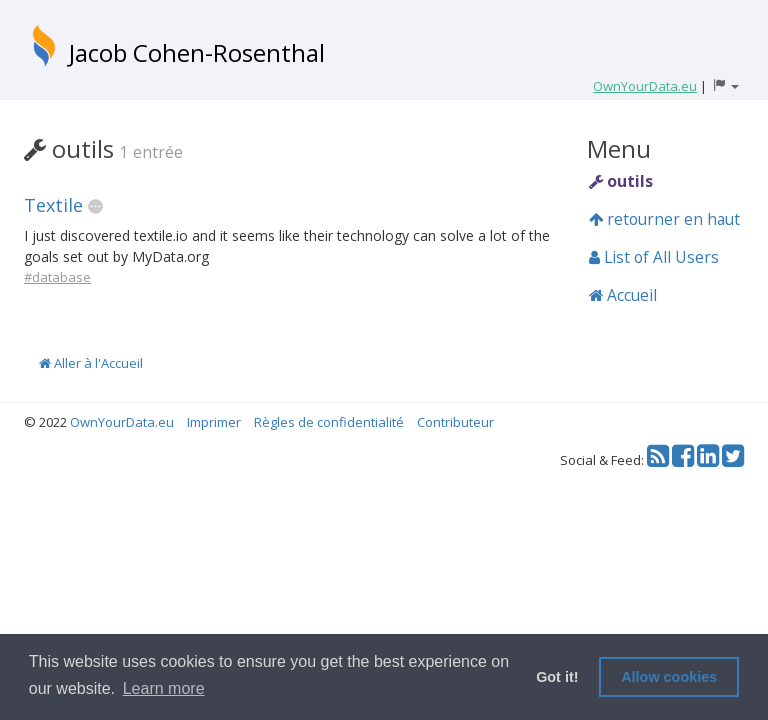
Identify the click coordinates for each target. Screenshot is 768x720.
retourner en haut (664, 219)
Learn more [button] (164, 688)
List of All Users (654, 257)
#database (57, 277)
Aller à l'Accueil (91, 363)
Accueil (623, 295)
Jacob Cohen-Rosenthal (197, 52)
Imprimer (214, 422)
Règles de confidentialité (329, 422)
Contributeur (455, 422)
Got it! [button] (557, 677)
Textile (53, 205)
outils (621, 181)
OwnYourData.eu (122, 422)
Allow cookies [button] (669, 677)
